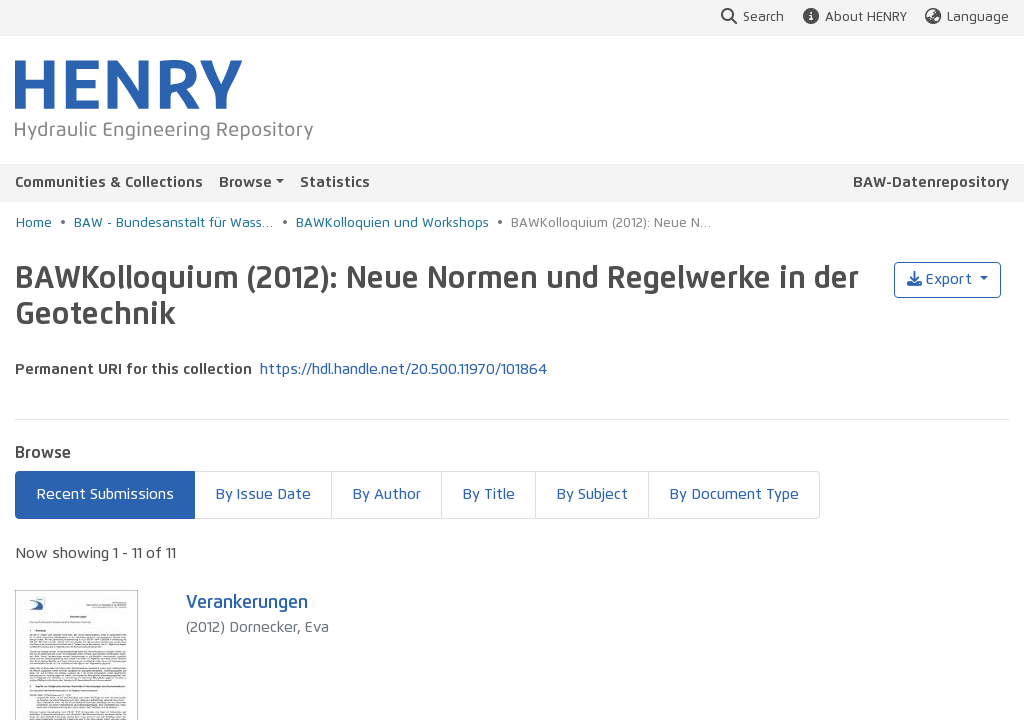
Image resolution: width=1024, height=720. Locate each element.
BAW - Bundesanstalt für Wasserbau (174, 223)
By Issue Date (263, 494)
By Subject (592, 494)
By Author (386, 494)
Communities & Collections (109, 182)
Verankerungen (247, 603)
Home (34, 223)
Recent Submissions (105, 494)
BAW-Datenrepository (931, 182)
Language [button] (966, 17)
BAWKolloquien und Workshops (392, 223)
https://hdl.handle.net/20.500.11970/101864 (403, 369)
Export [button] (941, 279)
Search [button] (751, 17)
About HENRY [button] (853, 17)
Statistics (335, 182)
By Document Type (734, 494)
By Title (488, 494)
